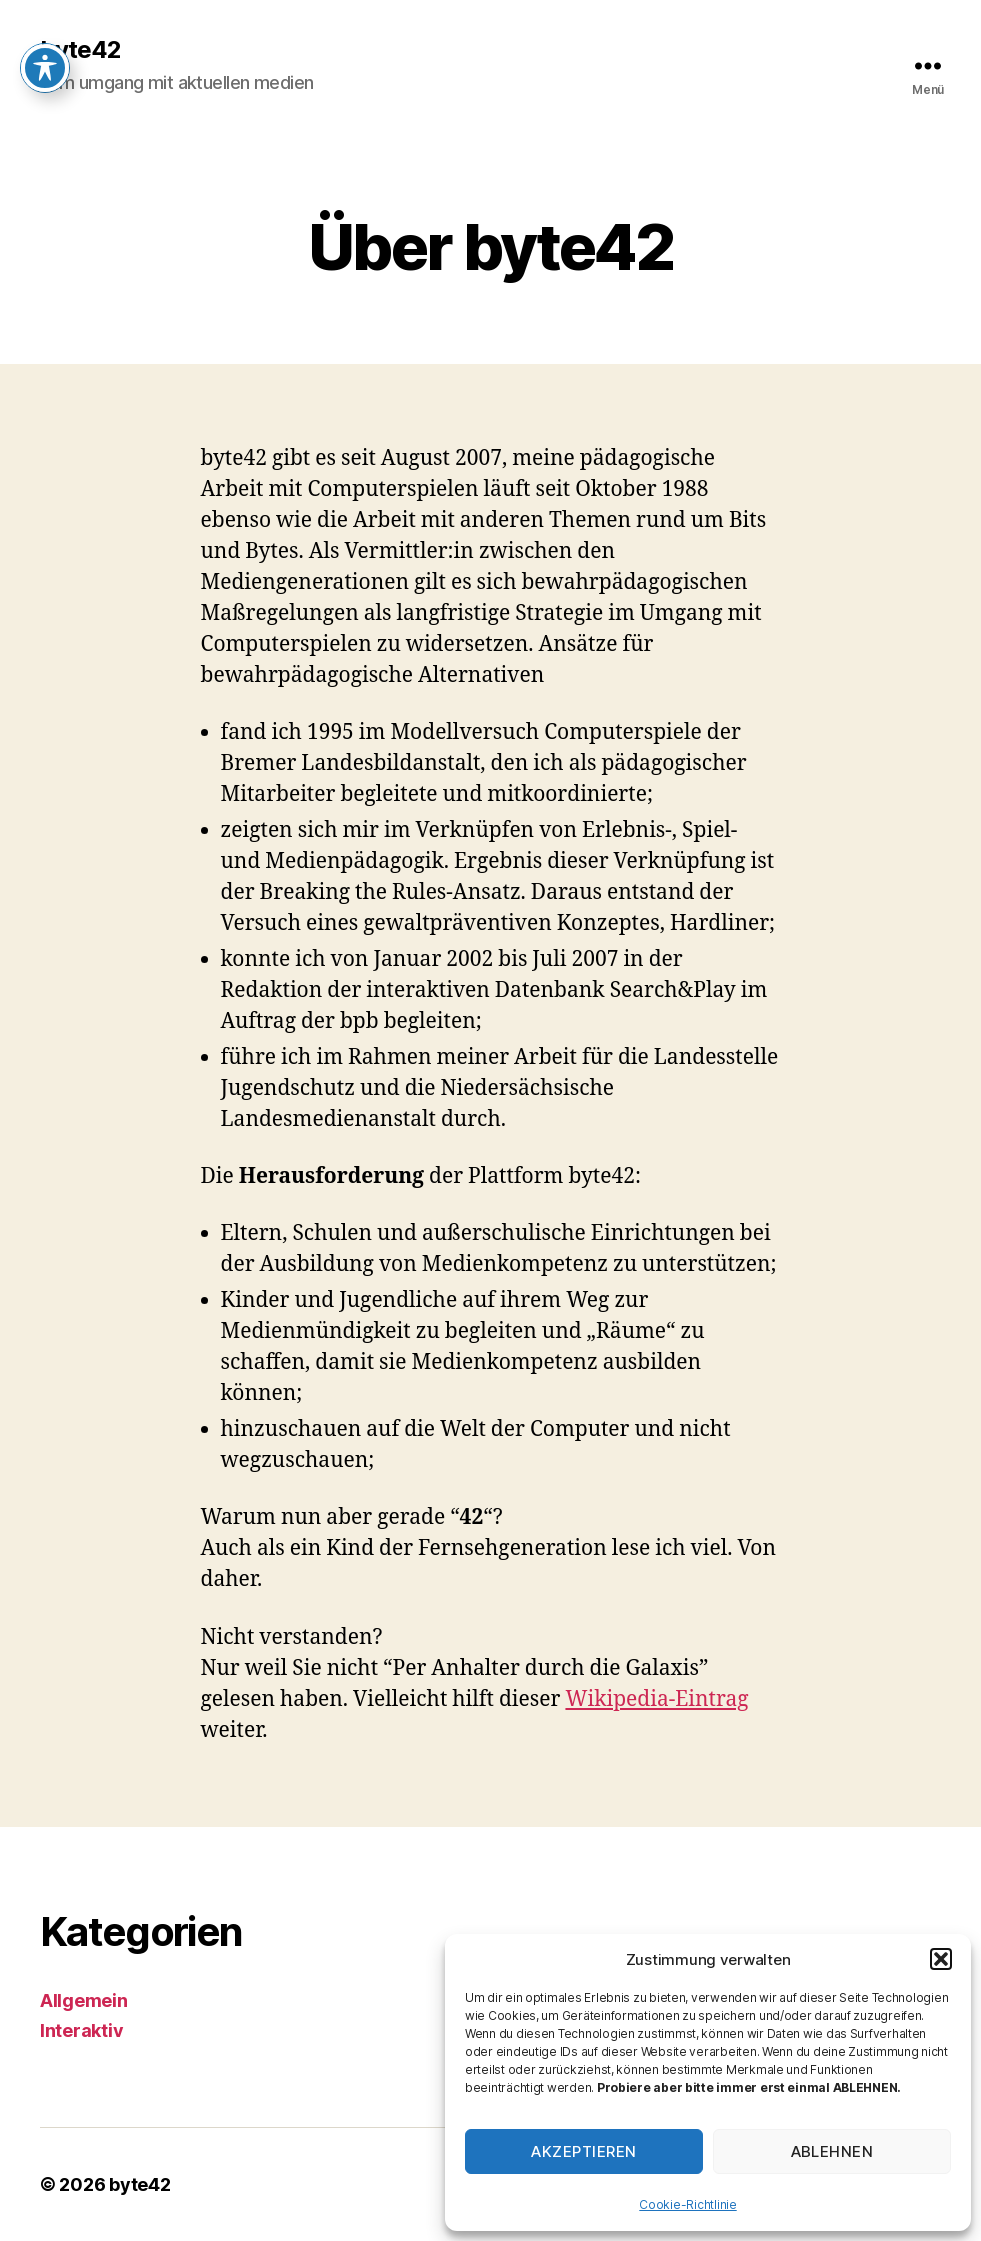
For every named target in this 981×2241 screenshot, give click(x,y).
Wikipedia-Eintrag (656, 1699)
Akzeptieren (584, 2151)
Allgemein (84, 2000)
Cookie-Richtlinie (687, 2204)
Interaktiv (81, 2030)
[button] (941, 1959)
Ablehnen (832, 2151)
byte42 (80, 50)
